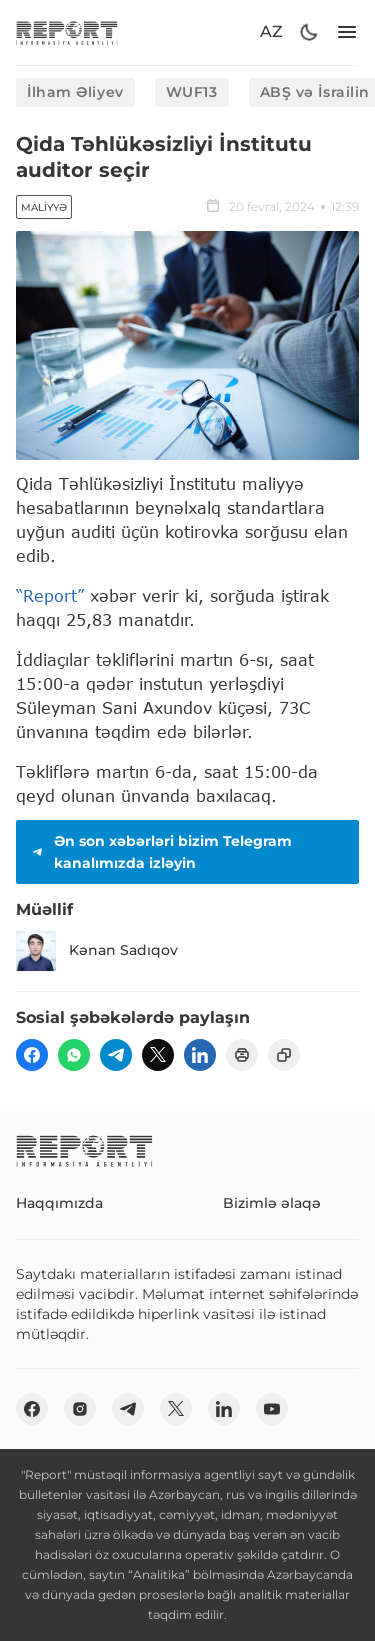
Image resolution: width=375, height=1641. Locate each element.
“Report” (50, 595)
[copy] (284, 1055)
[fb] (32, 1055)
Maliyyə (44, 207)
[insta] (80, 1409)
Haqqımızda (59, 1203)
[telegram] (116, 1055)
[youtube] (272, 1409)
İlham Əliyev (75, 92)
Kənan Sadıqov (97, 951)
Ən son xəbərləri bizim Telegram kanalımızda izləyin (160, 852)
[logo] (67, 32)
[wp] (74, 1055)
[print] (242, 1055)
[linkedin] (200, 1055)
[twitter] (158, 1055)
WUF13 (192, 92)
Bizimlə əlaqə (272, 1203)
